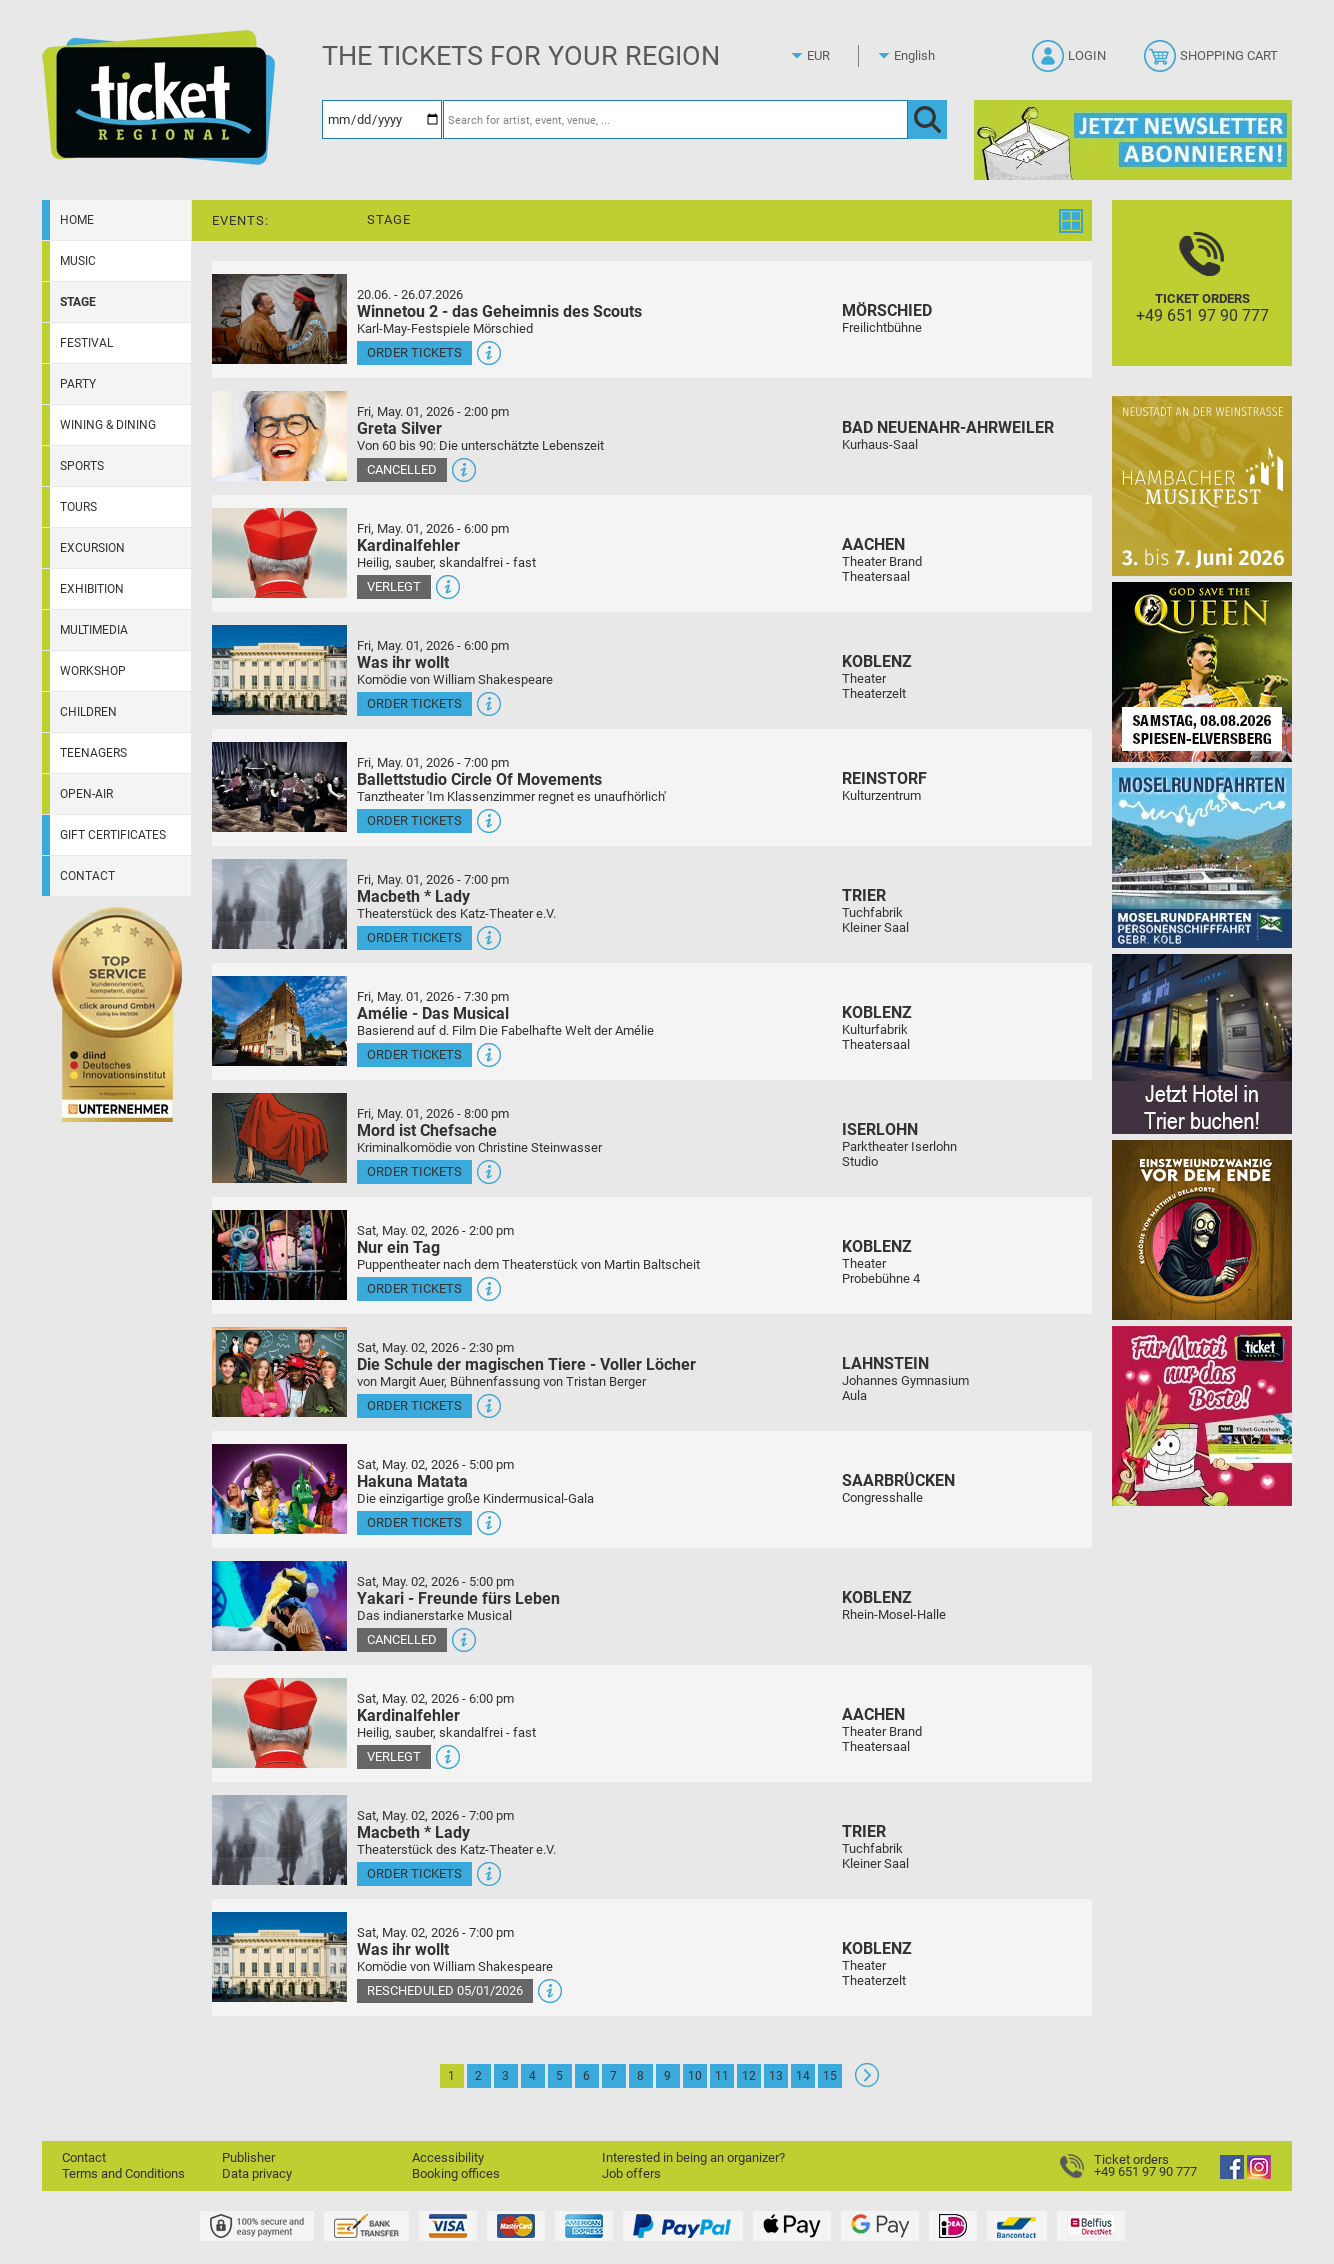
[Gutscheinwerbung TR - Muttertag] (1202, 1415)
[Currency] (837, 56)
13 (776, 2076)
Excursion (92, 548)
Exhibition (92, 589)
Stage (78, 302)
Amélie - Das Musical (433, 1013)
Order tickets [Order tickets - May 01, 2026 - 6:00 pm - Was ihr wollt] (414, 703)
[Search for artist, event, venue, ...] (675, 119)
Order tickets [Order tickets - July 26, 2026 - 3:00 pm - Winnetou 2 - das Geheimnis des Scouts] (414, 352)
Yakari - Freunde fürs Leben (458, 1598)
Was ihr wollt (403, 662)
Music (78, 261)
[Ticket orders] (1202, 300)
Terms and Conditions (123, 2173)
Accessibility (448, 2157)
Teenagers (93, 753)
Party (78, 384)
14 (803, 2076)
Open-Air (86, 794)
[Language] (924, 56)
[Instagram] (1259, 2174)
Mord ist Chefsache (427, 1130)
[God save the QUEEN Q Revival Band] (1202, 671)
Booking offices (456, 2173)
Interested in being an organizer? (693, 2157)
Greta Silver (399, 428)
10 (695, 2076)
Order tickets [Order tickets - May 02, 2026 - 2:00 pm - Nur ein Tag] (414, 1288)
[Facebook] (1232, 2174)
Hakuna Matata (412, 1481)
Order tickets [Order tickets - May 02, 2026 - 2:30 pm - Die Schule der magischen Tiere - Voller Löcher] (414, 1405)
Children (88, 712)
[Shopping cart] (1213, 62)
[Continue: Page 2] (867, 2082)
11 (722, 2076)
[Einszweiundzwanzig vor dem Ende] (1202, 1229)
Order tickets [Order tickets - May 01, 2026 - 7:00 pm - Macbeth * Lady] (414, 937)
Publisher (248, 2157)
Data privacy (257, 2173)
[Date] (382, 119)
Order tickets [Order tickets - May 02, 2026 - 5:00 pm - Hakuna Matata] (414, 1522)
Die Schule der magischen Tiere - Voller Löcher (526, 1364)
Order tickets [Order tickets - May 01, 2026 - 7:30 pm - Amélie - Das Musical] (414, 1054)
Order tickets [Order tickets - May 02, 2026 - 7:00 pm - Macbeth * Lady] (414, 1873)
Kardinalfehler (408, 545)
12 (749, 2076)
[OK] (927, 119)
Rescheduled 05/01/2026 (445, 1990)
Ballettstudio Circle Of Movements (479, 779)
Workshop (93, 671)
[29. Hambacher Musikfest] (1202, 485)
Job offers (631, 2173)
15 (830, 2076)
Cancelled (402, 469)
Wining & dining (108, 425)
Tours (78, 507)
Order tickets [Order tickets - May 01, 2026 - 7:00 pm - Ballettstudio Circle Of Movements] (414, 820)
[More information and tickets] (279, 318)
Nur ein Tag (398, 1247)
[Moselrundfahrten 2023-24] (1202, 857)
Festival (86, 343)
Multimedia (94, 630)
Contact (87, 876)
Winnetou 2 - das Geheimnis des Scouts (499, 311)
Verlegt (394, 586)
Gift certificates (113, 835)
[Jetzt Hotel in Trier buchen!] (1202, 1043)
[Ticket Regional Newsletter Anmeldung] (1133, 139)
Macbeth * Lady (413, 896)
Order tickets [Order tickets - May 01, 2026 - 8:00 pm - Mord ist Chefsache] (414, 1171)
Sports (82, 466)
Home (77, 220)
